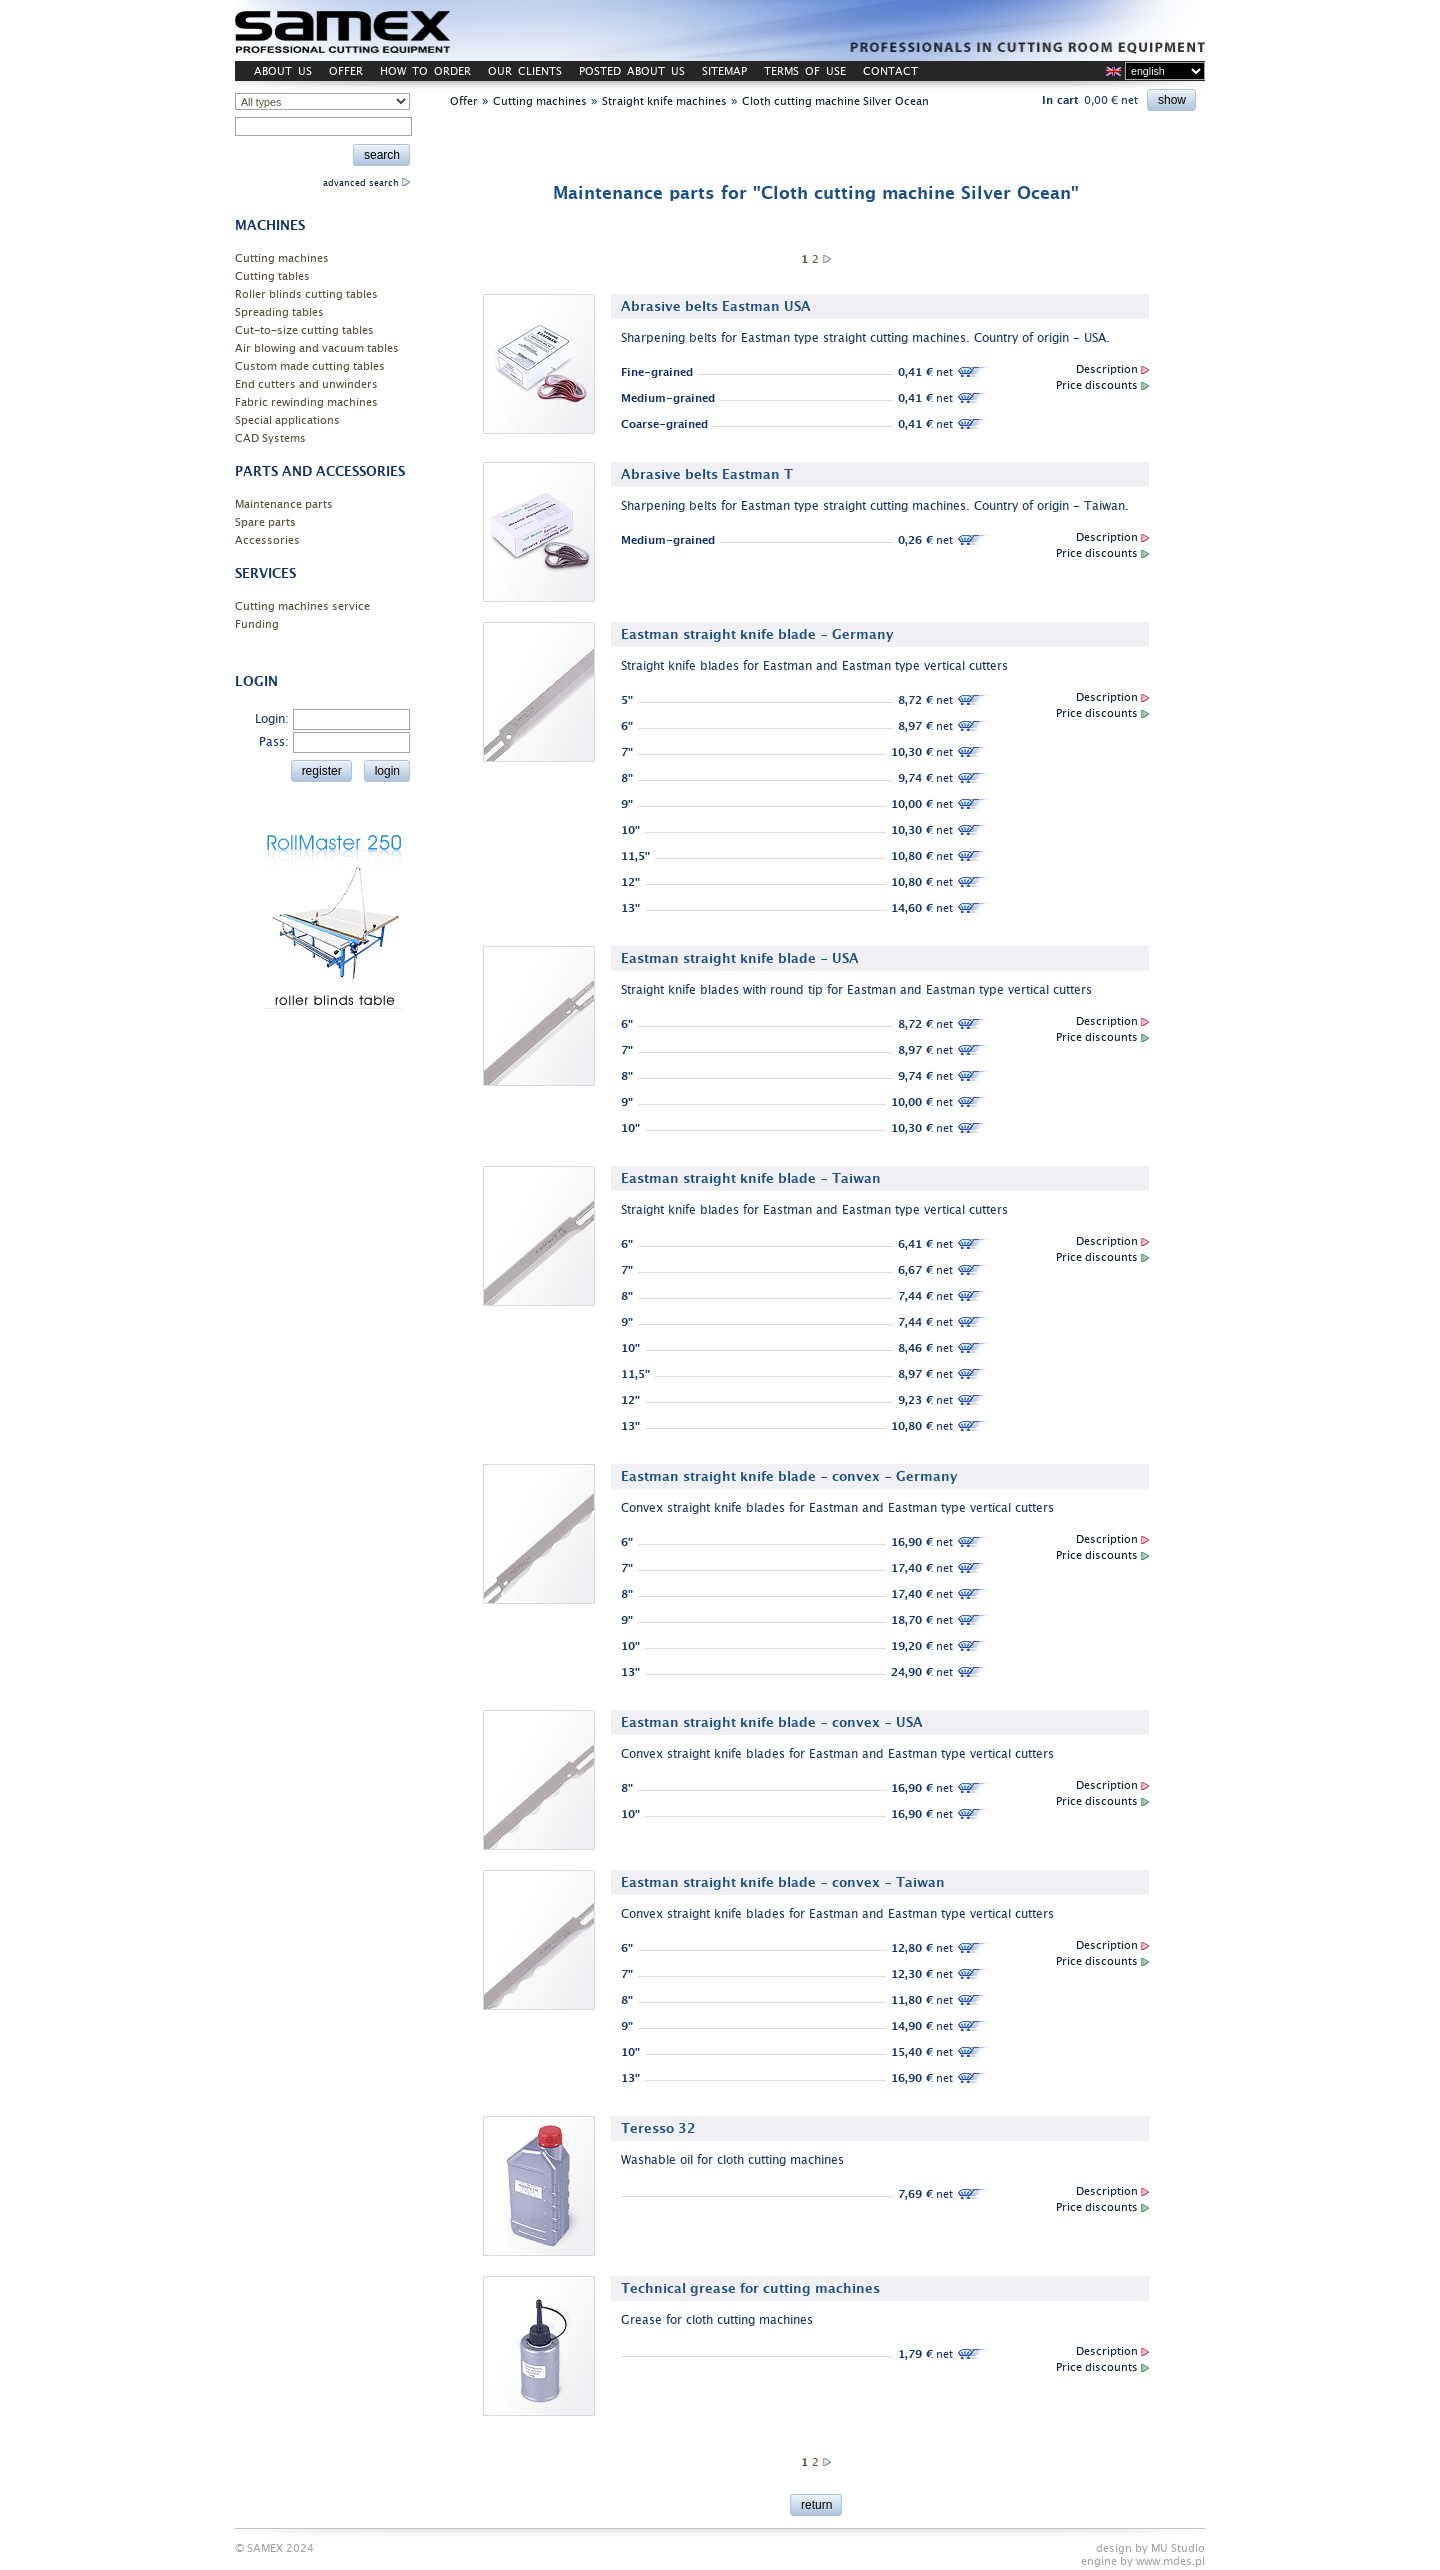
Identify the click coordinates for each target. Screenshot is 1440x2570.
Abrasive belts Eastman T (707, 474)
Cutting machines (282, 258)
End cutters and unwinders (306, 384)
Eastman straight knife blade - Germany (757, 634)
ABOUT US (283, 71)
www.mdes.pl (1170, 2561)
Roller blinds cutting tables (306, 294)
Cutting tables (272, 276)
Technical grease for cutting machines (750, 2288)
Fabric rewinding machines (306, 402)
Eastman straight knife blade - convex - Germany (789, 1476)
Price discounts (1102, 385)
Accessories (267, 540)
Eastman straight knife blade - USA (740, 958)
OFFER (346, 71)
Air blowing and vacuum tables (317, 348)
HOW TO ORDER (425, 71)
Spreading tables (279, 312)
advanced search (366, 183)
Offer (464, 101)
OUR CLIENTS (525, 71)
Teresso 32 (658, 2128)
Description (1112, 369)
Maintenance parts (284, 504)
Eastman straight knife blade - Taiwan (751, 1178)
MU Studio (1178, 2548)
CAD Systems (270, 438)
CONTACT (890, 71)
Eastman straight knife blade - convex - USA (772, 1722)
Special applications (287, 420)
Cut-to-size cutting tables (304, 330)
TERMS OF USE (805, 71)
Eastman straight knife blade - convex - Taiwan (783, 1882)
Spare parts (265, 522)
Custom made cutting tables (310, 366)
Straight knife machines (664, 101)
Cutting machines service (302, 606)
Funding (257, 624)
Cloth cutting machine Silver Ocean (835, 101)
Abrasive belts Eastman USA (716, 306)
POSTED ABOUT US (632, 71)
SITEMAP (724, 71)
